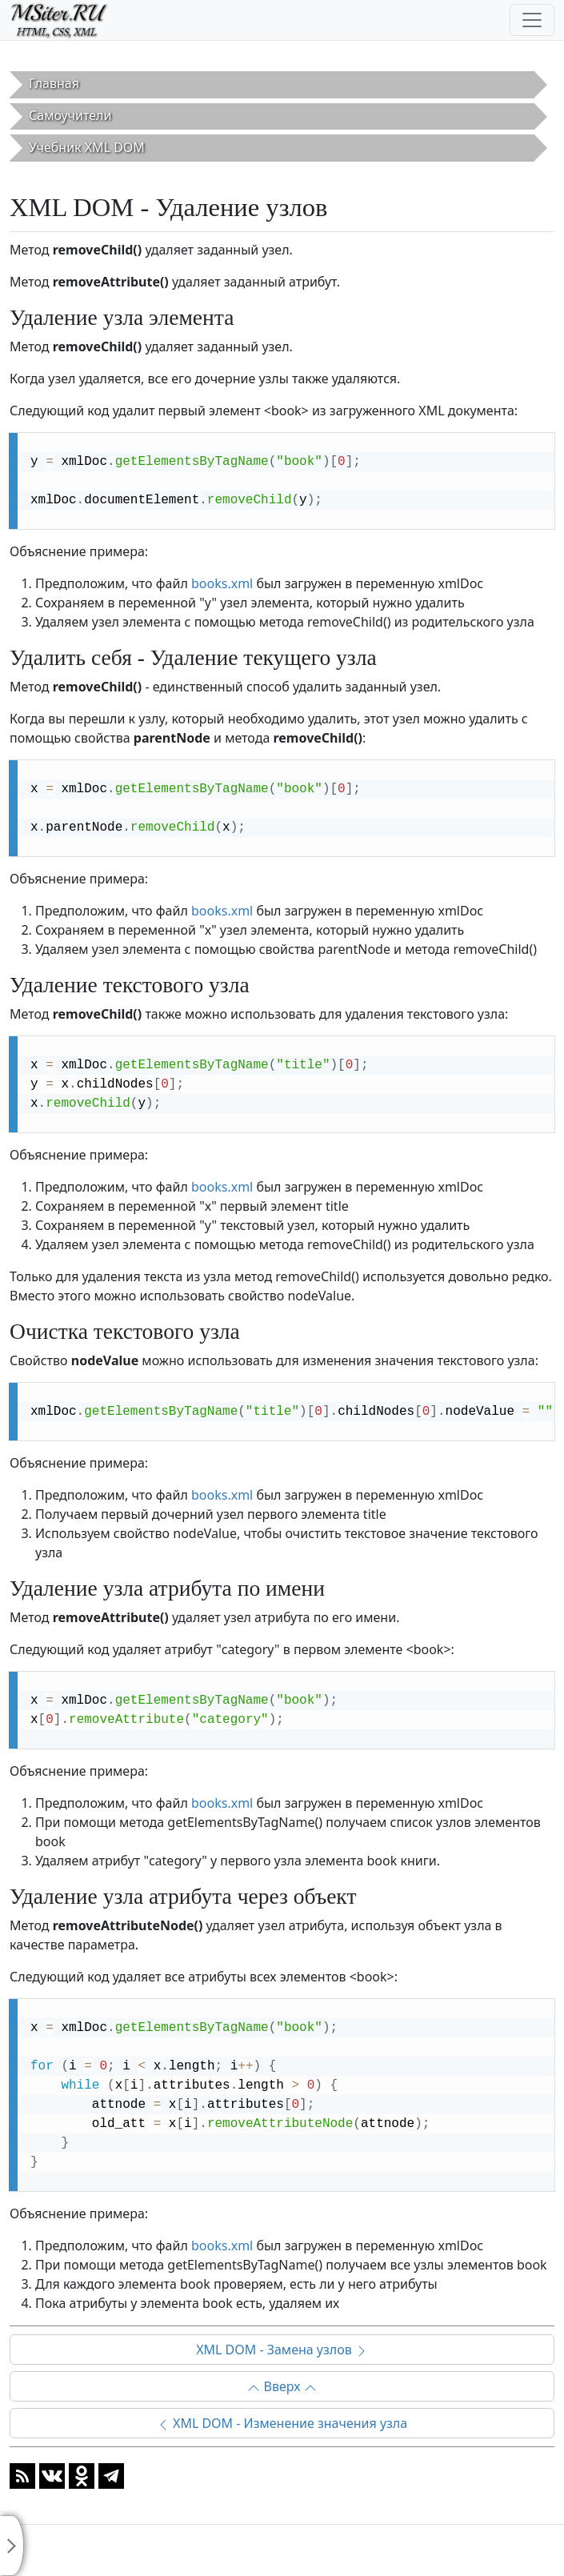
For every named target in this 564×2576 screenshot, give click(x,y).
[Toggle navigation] (532, 20)
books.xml (222, 583)
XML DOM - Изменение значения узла (282, 2423)
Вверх (281, 2386)
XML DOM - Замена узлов (282, 2349)
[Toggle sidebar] (12, 2545)
